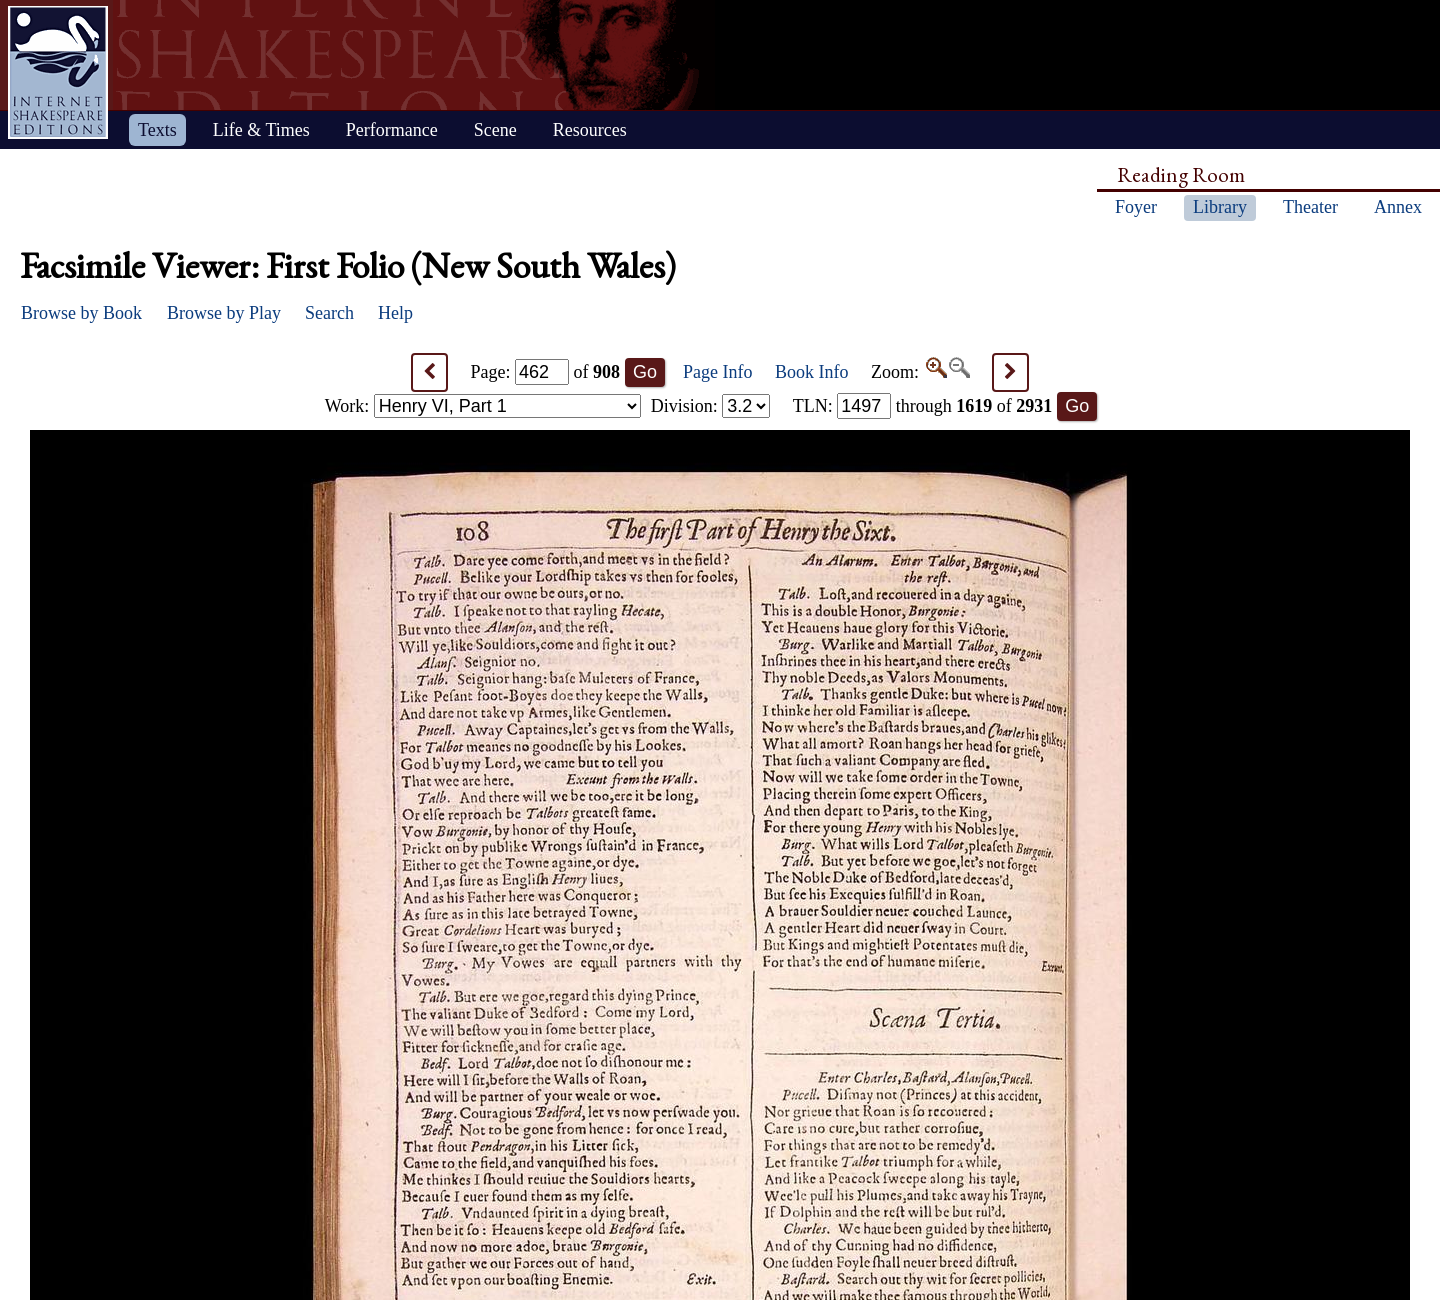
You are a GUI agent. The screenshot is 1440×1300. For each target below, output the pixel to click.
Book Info (812, 372)
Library (1220, 207)
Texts (157, 130)
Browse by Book (81, 313)
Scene (495, 130)
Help (395, 313)
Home (58, 72)
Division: (711, 406)
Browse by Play (224, 313)
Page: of (546, 372)
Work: (483, 406)
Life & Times (261, 130)
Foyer (1136, 207)
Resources (590, 130)
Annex (1398, 207)
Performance (392, 130)
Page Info (717, 372)
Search (329, 313)
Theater (1310, 207)
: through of (923, 406)
